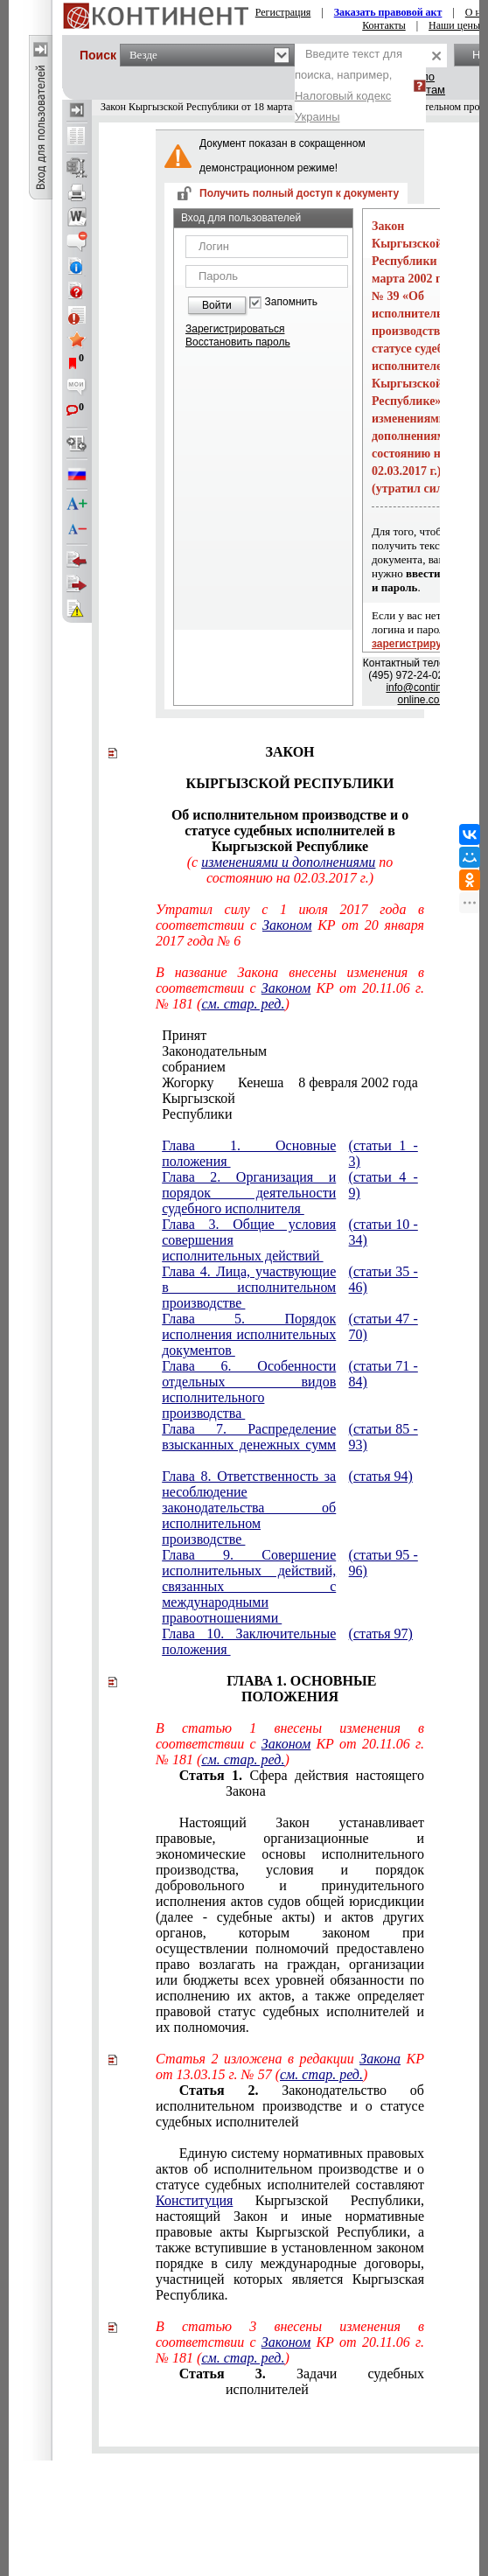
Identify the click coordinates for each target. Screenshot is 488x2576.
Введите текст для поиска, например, (348, 85)
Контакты (384, 25)
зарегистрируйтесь (421, 644)
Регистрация (283, 12)
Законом (286, 925)
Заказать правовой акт (388, 12)
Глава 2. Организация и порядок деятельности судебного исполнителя (249, 1192)
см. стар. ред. (242, 1003)
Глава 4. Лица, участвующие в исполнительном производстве (249, 1287)
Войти (217, 305)
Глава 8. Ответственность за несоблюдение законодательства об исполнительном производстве (249, 1507)
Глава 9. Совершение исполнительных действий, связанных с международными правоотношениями (249, 1586)
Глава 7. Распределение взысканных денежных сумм (249, 1436)
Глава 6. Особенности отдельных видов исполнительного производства (249, 1389)
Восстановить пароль (237, 342)
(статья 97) (381, 1633)
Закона (380, 2058)
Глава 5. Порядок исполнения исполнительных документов (249, 1334)
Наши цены (454, 25)
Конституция (194, 2200)
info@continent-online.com (422, 693)
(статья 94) (381, 1476)
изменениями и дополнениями (288, 862)
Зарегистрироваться (234, 329)
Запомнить (291, 302)
